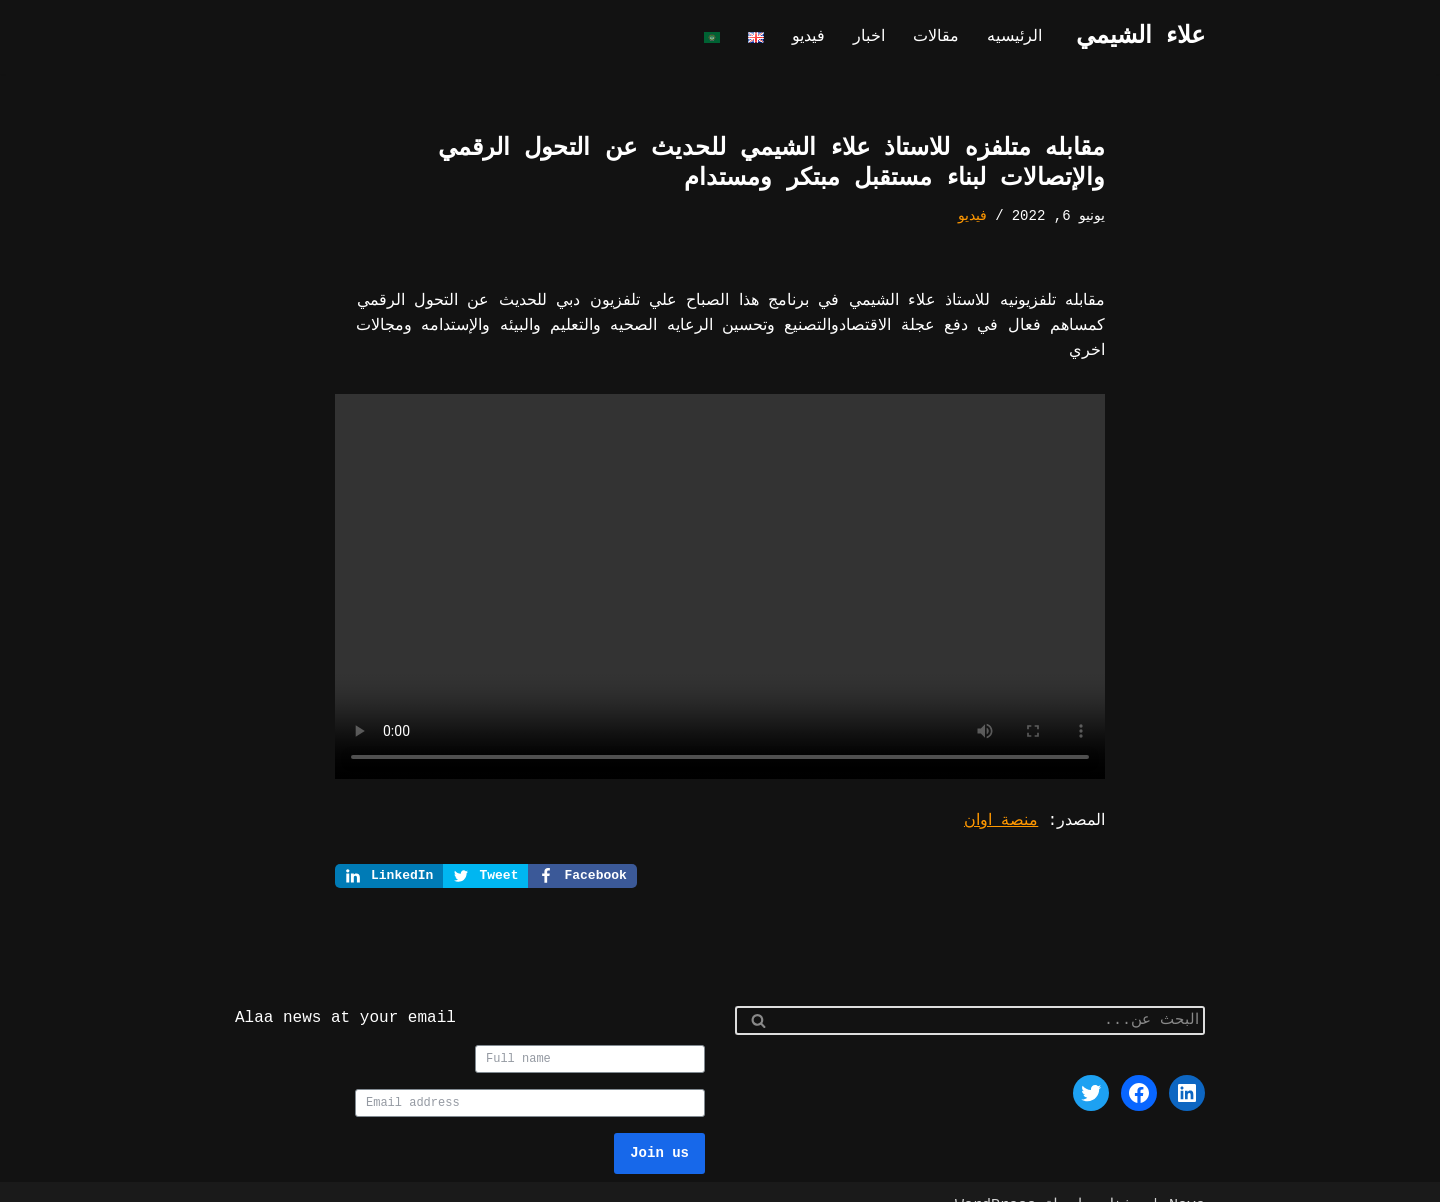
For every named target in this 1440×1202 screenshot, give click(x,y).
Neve (1187, 1178)
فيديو (816, 38)
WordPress (995, 1178)
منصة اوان (1006, 793)
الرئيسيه (1016, 38)
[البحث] (992, 994)
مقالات (940, 38)
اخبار (875, 38)
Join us (659, 1125)
